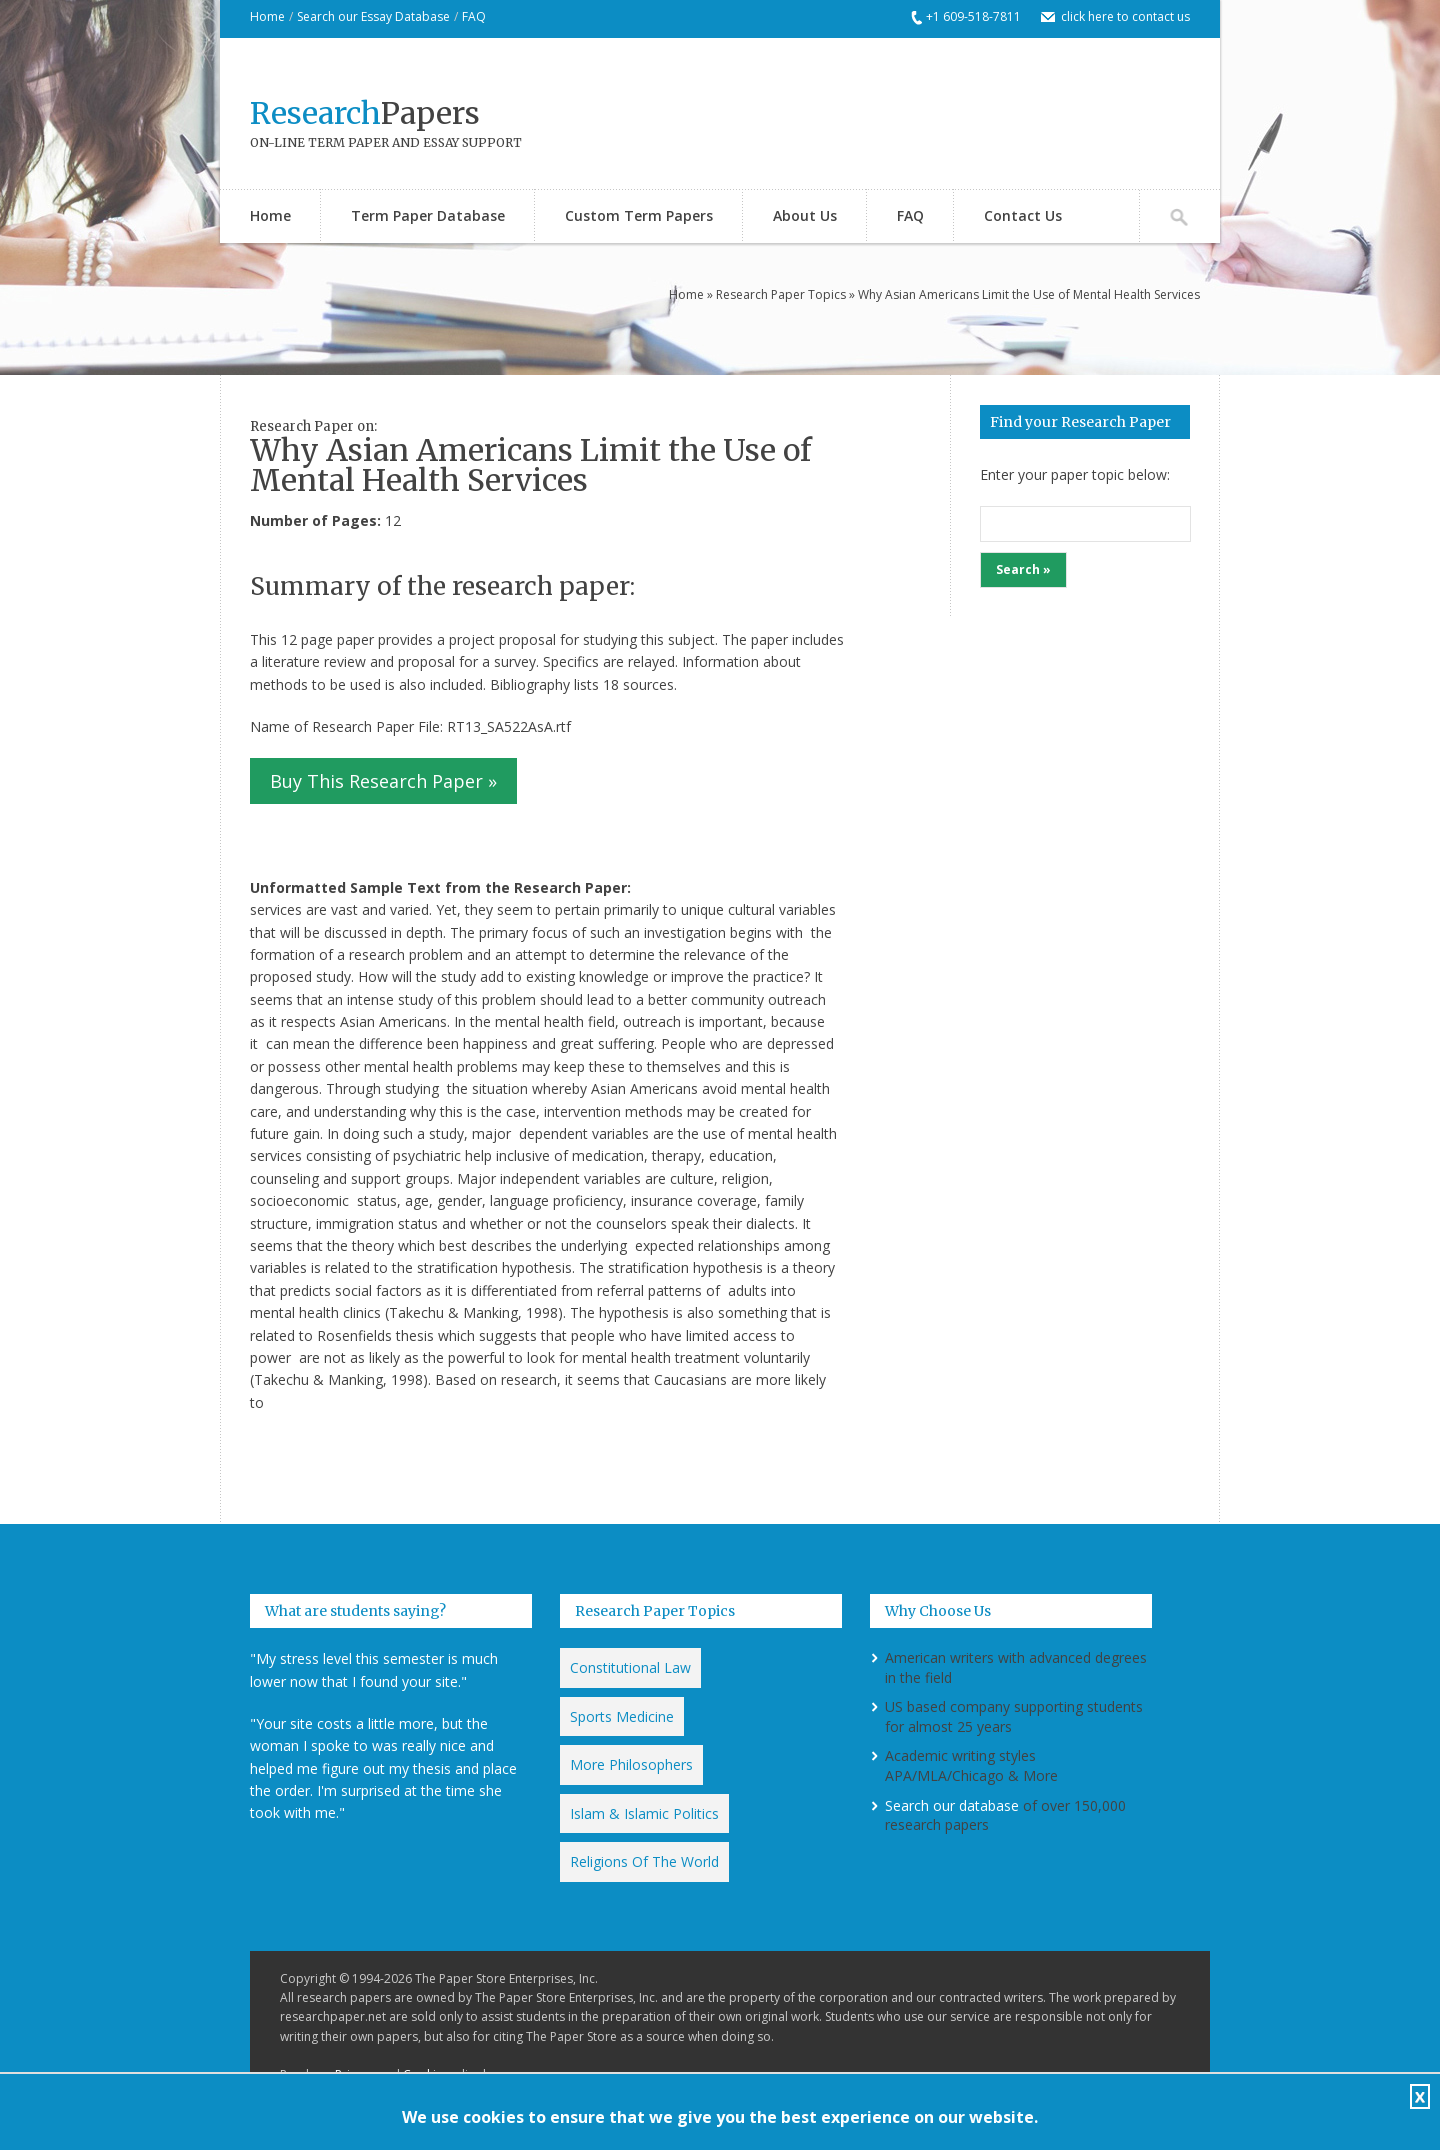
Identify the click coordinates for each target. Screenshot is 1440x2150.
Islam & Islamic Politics (644, 1813)
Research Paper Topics (781, 294)
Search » (1023, 569)
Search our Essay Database (373, 16)
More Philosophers (631, 1764)
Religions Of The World (644, 1861)
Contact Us (1023, 215)
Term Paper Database (428, 215)
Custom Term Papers (639, 215)
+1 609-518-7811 (973, 16)
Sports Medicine (622, 1716)
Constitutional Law (630, 1667)
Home (267, 16)
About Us (805, 215)
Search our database (952, 1805)
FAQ (474, 16)
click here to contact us (1125, 16)
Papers (365, 113)
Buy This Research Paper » (383, 781)
